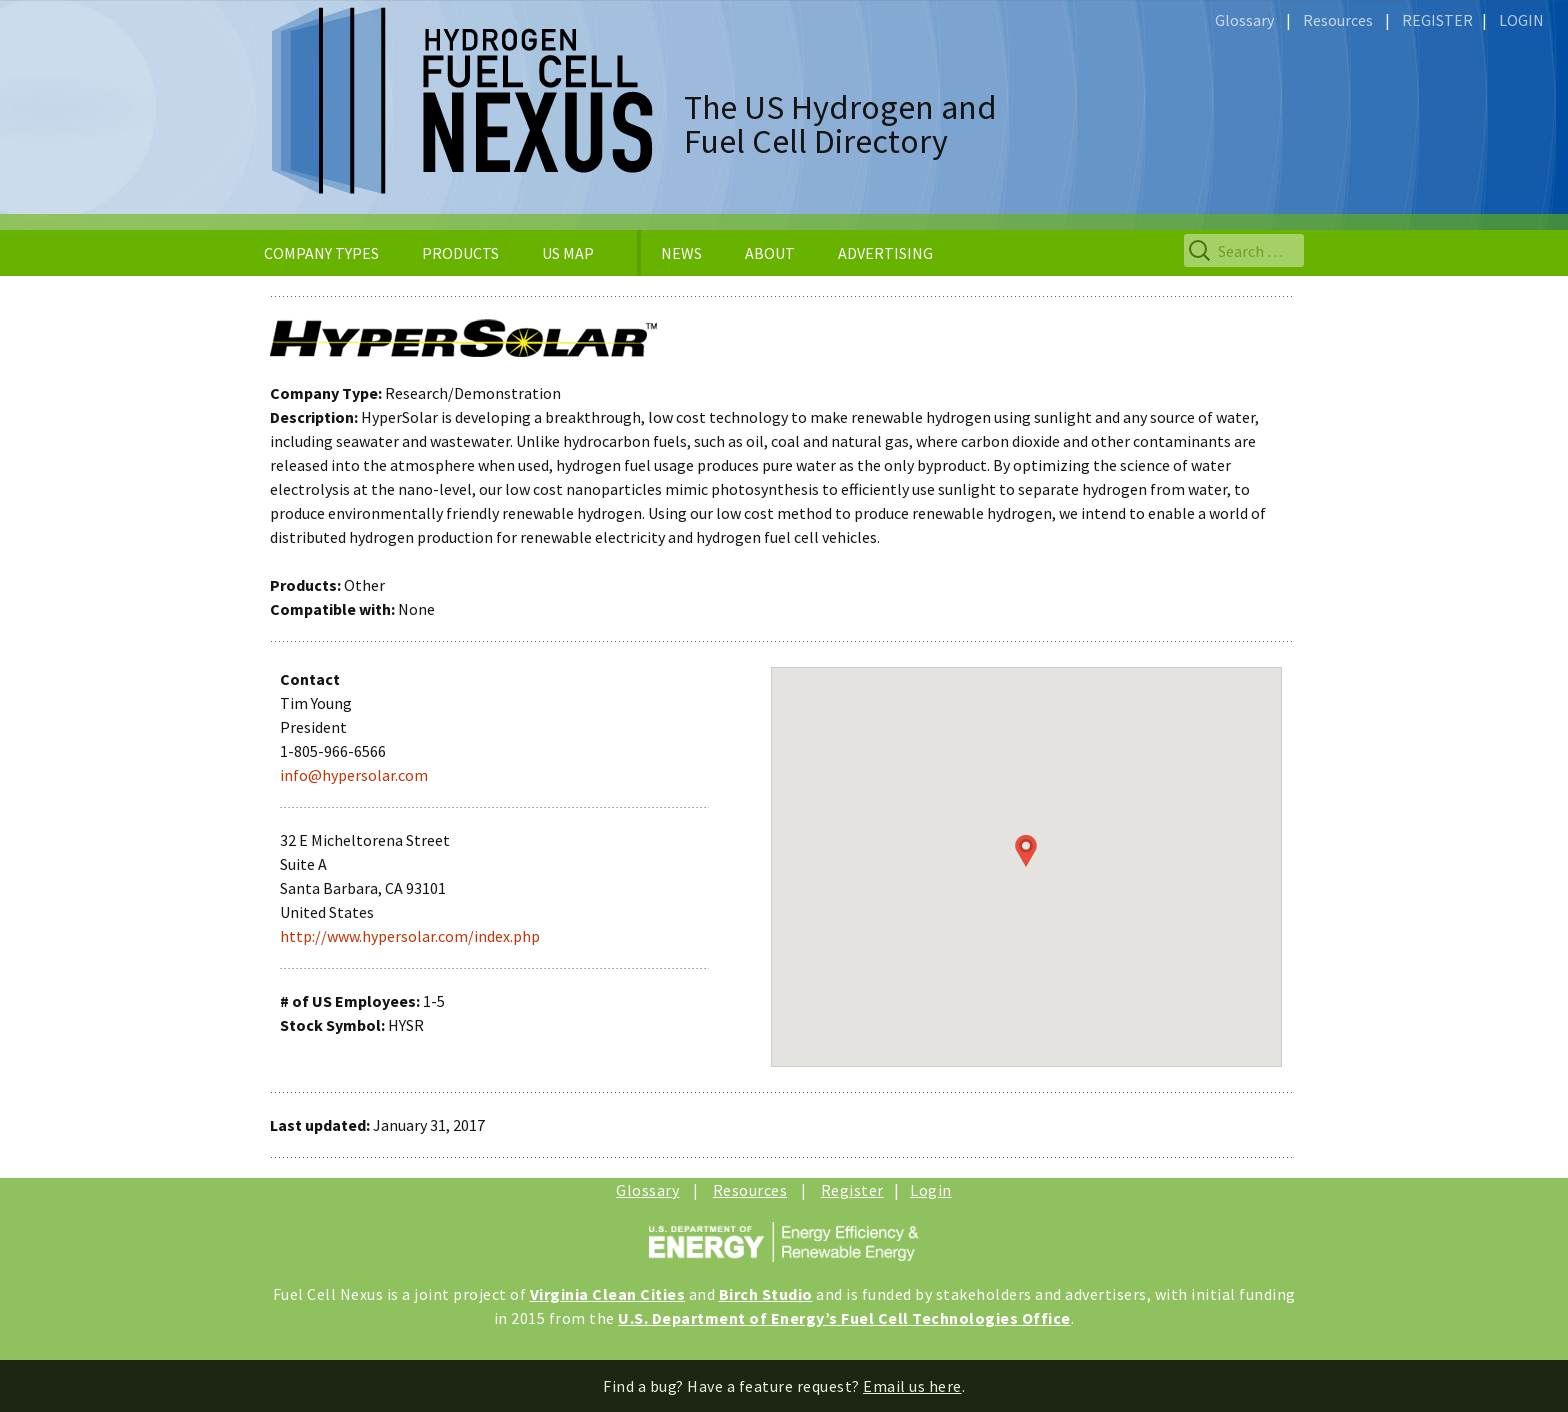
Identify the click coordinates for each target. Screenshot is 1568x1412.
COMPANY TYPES (321, 253)
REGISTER (1437, 20)
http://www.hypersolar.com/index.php (410, 936)
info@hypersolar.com (354, 775)
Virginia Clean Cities (608, 1294)
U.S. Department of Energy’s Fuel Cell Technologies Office (844, 1318)
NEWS (681, 253)
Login (931, 1190)
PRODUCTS (460, 253)
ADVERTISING (885, 253)
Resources (1338, 20)
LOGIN (1521, 20)
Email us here (912, 1386)
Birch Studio (766, 1294)
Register (852, 1190)
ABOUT (770, 253)
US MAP (568, 253)
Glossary (1244, 20)
